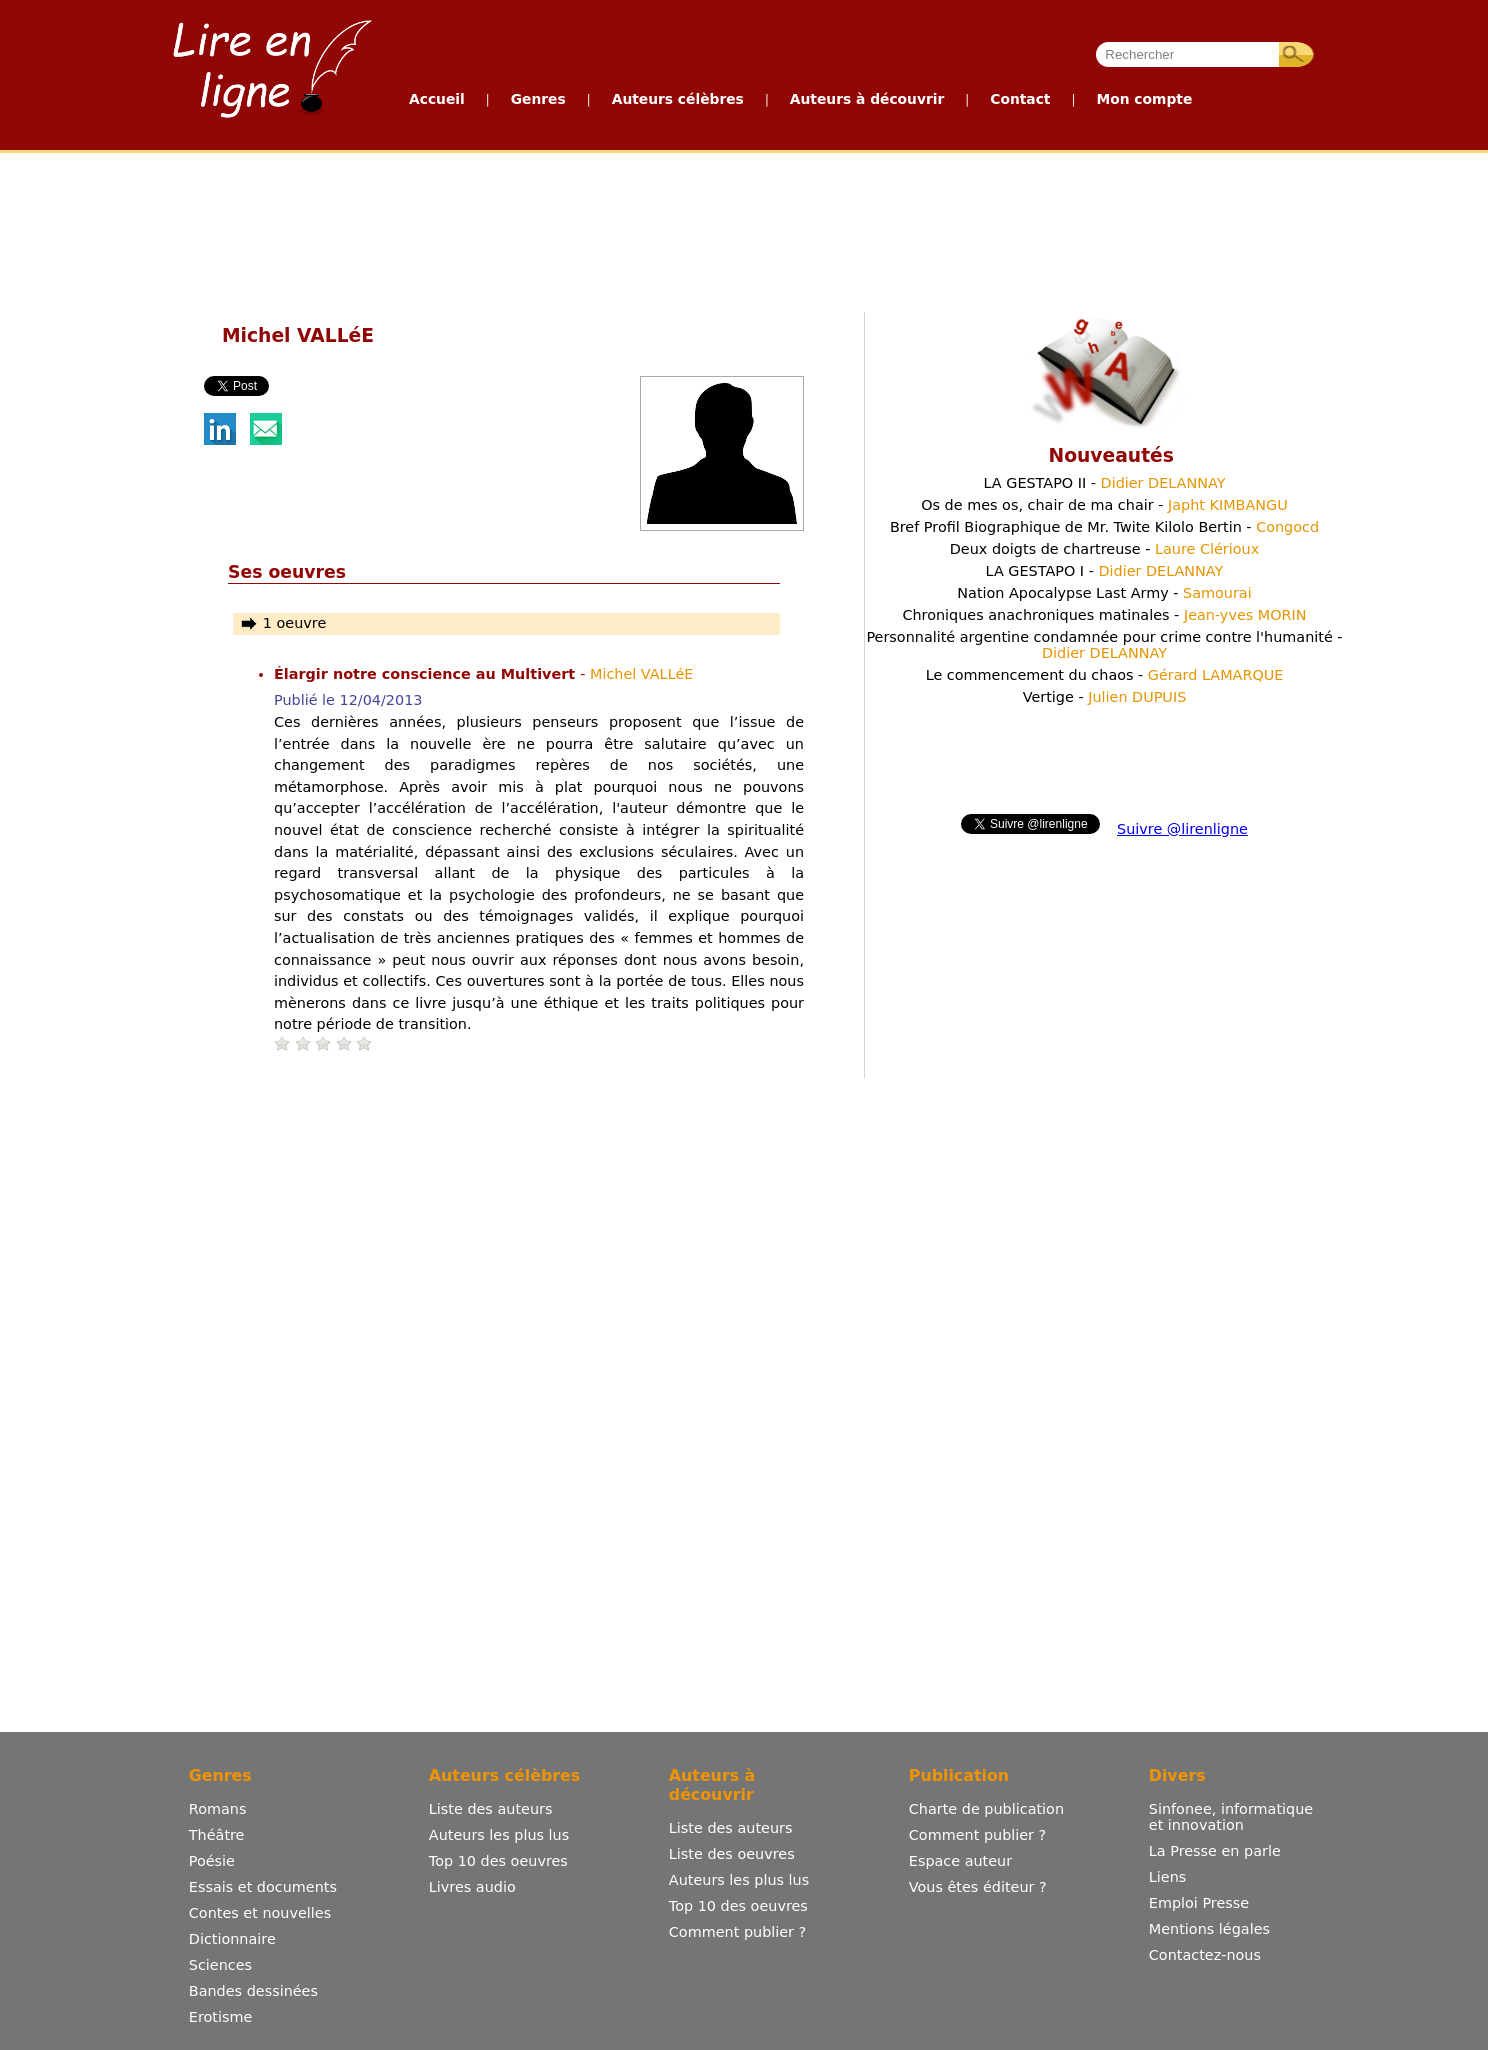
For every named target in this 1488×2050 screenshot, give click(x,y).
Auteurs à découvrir (867, 99)
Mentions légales (1209, 1929)
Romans (218, 1809)
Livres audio (472, 1887)
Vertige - (1105, 697)
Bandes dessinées (253, 1991)
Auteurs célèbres (678, 99)
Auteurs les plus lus (499, 1835)
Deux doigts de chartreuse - (1104, 549)
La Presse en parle (1215, 1851)
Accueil (437, 99)
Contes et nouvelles (260, 1913)
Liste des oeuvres (732, 1854)
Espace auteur (960, 1861)
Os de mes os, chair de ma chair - (1104, 505)
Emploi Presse (1199, 1903)
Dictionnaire (232, 1939)
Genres (538, 99)
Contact (1020, 99)
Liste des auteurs (491, 1809)
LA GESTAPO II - (1104, 483)
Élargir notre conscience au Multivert (427, 674)
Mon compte (1144, 99)
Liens (1168, 1877)
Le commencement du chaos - (1105, 675)
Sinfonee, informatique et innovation (1231, 1817)
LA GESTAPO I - (1105, 571)
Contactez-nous (1205, 1955)
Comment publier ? (737, 1932)
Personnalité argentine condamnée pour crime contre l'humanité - (1104, 645)
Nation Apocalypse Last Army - (1104, 593)
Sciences (220, 1965)
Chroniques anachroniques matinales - (1104, 615)
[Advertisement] (743, 228)
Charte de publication (986, 1809)
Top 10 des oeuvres (498, 1861)
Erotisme (221, 2017)
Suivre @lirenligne (1182, 829)
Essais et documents (263, 1887)
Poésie (212, 1861)
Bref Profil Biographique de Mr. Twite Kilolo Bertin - (1104, 527)
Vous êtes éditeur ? (978, 1887)
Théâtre (217, 1835)
